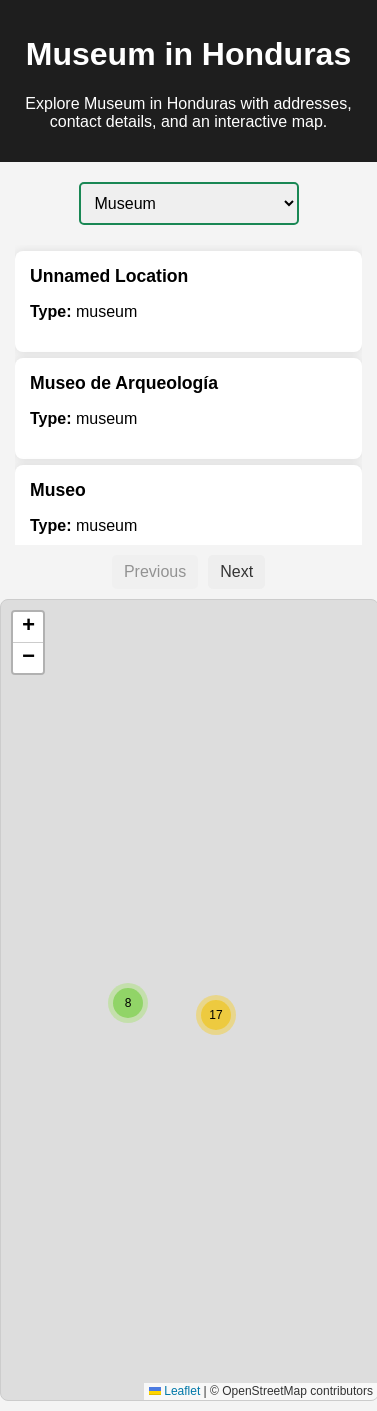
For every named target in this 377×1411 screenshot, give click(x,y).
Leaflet (174, 1391)
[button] (128, 1003)
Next (236, 571)
